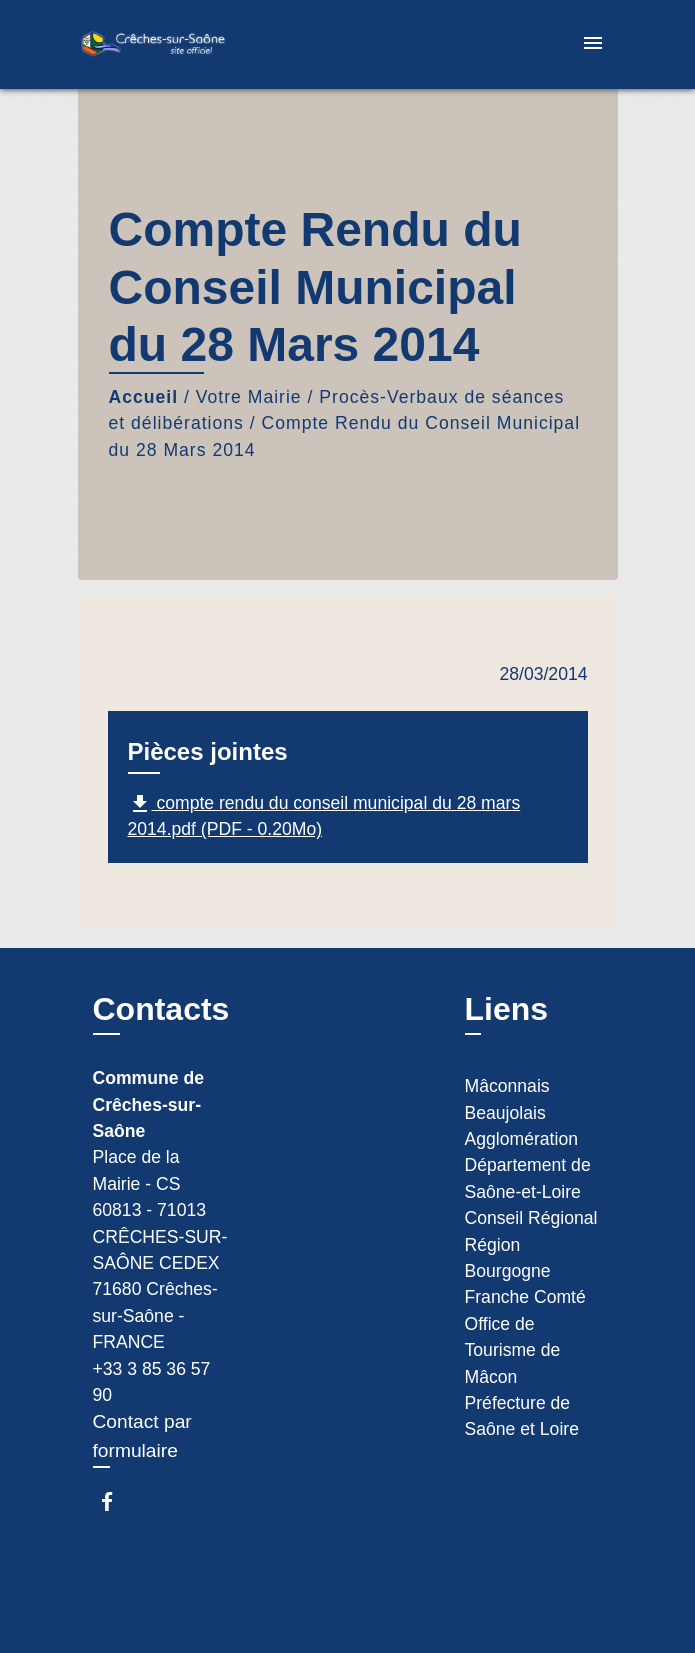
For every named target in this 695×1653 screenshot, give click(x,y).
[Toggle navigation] (593, 44)
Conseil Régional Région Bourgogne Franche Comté (531, 1257)
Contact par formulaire (142, 1436)
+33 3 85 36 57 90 (152, 1382)
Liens (507, 1009)
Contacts (161, 1009)
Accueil (144, 397)
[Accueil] (153, 44)
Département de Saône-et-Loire (528, 1178)
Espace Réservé (155, 1598)
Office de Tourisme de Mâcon (513, 1350)
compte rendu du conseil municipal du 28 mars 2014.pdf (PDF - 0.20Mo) (324, 815)
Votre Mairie (249, 397)
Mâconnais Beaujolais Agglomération (521, 1112)
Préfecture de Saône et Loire (522, 1416)
